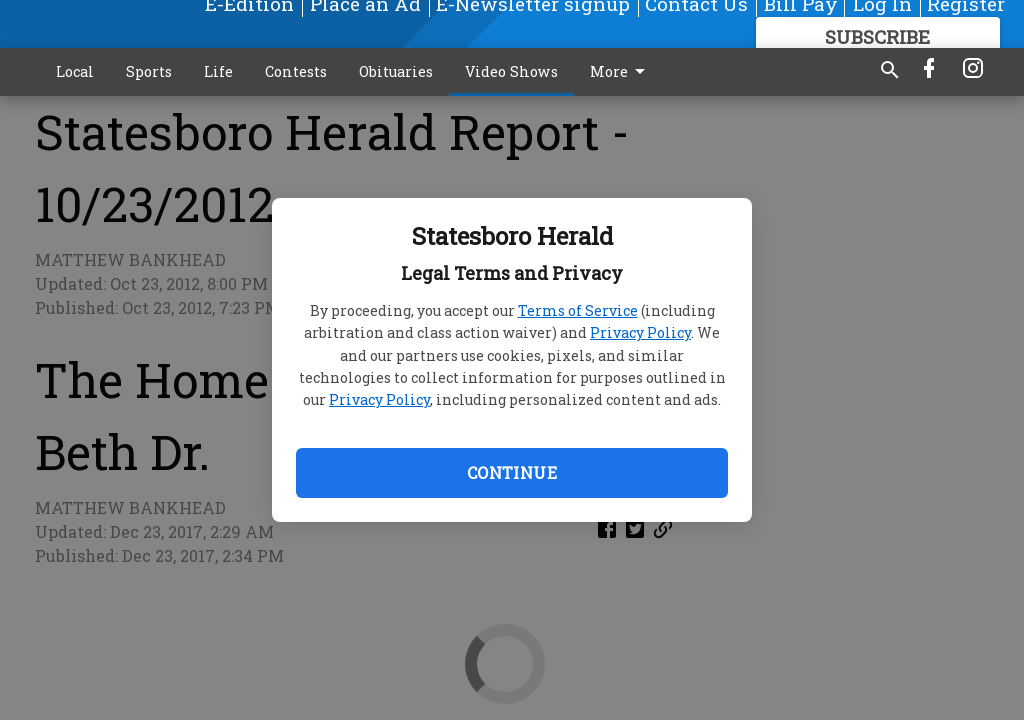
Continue (512, 472)
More (621, 72)
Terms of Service (578, 310)
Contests (296, 71)
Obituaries (396, 71)
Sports (149, 71)
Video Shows (511, 71)
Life (218, 71)
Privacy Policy (640, 332)
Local (75, 71)
